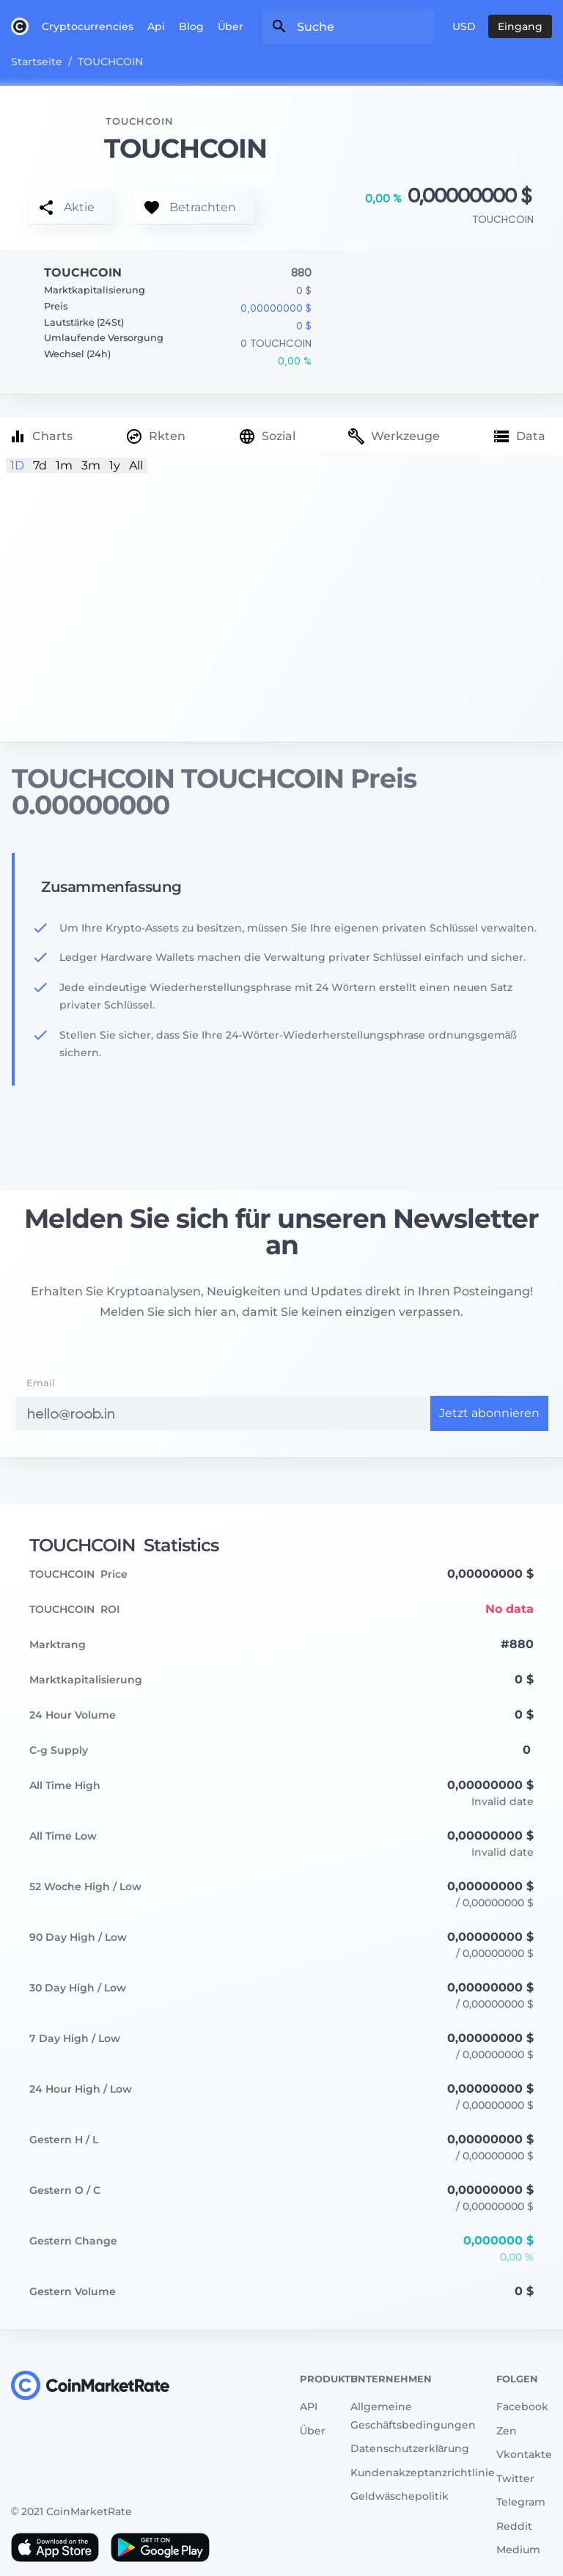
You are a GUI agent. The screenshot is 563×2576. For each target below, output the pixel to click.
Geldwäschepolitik (399, 2496)
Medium (518, 2549)
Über (230, 26)
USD (464, 26)
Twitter (515, 2478)
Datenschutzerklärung (410, 2448)
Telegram (520, 2502)
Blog (191, 26)
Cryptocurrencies (87, 26)
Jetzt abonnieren (489, 1413)
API (308, 2406)
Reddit (514, 2526)
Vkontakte (524, 2454)
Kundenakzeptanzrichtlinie (422, 2472)
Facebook (522, 2406)
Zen (506, 2430)
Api (156, 26)
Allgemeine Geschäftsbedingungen (413, 2416)
